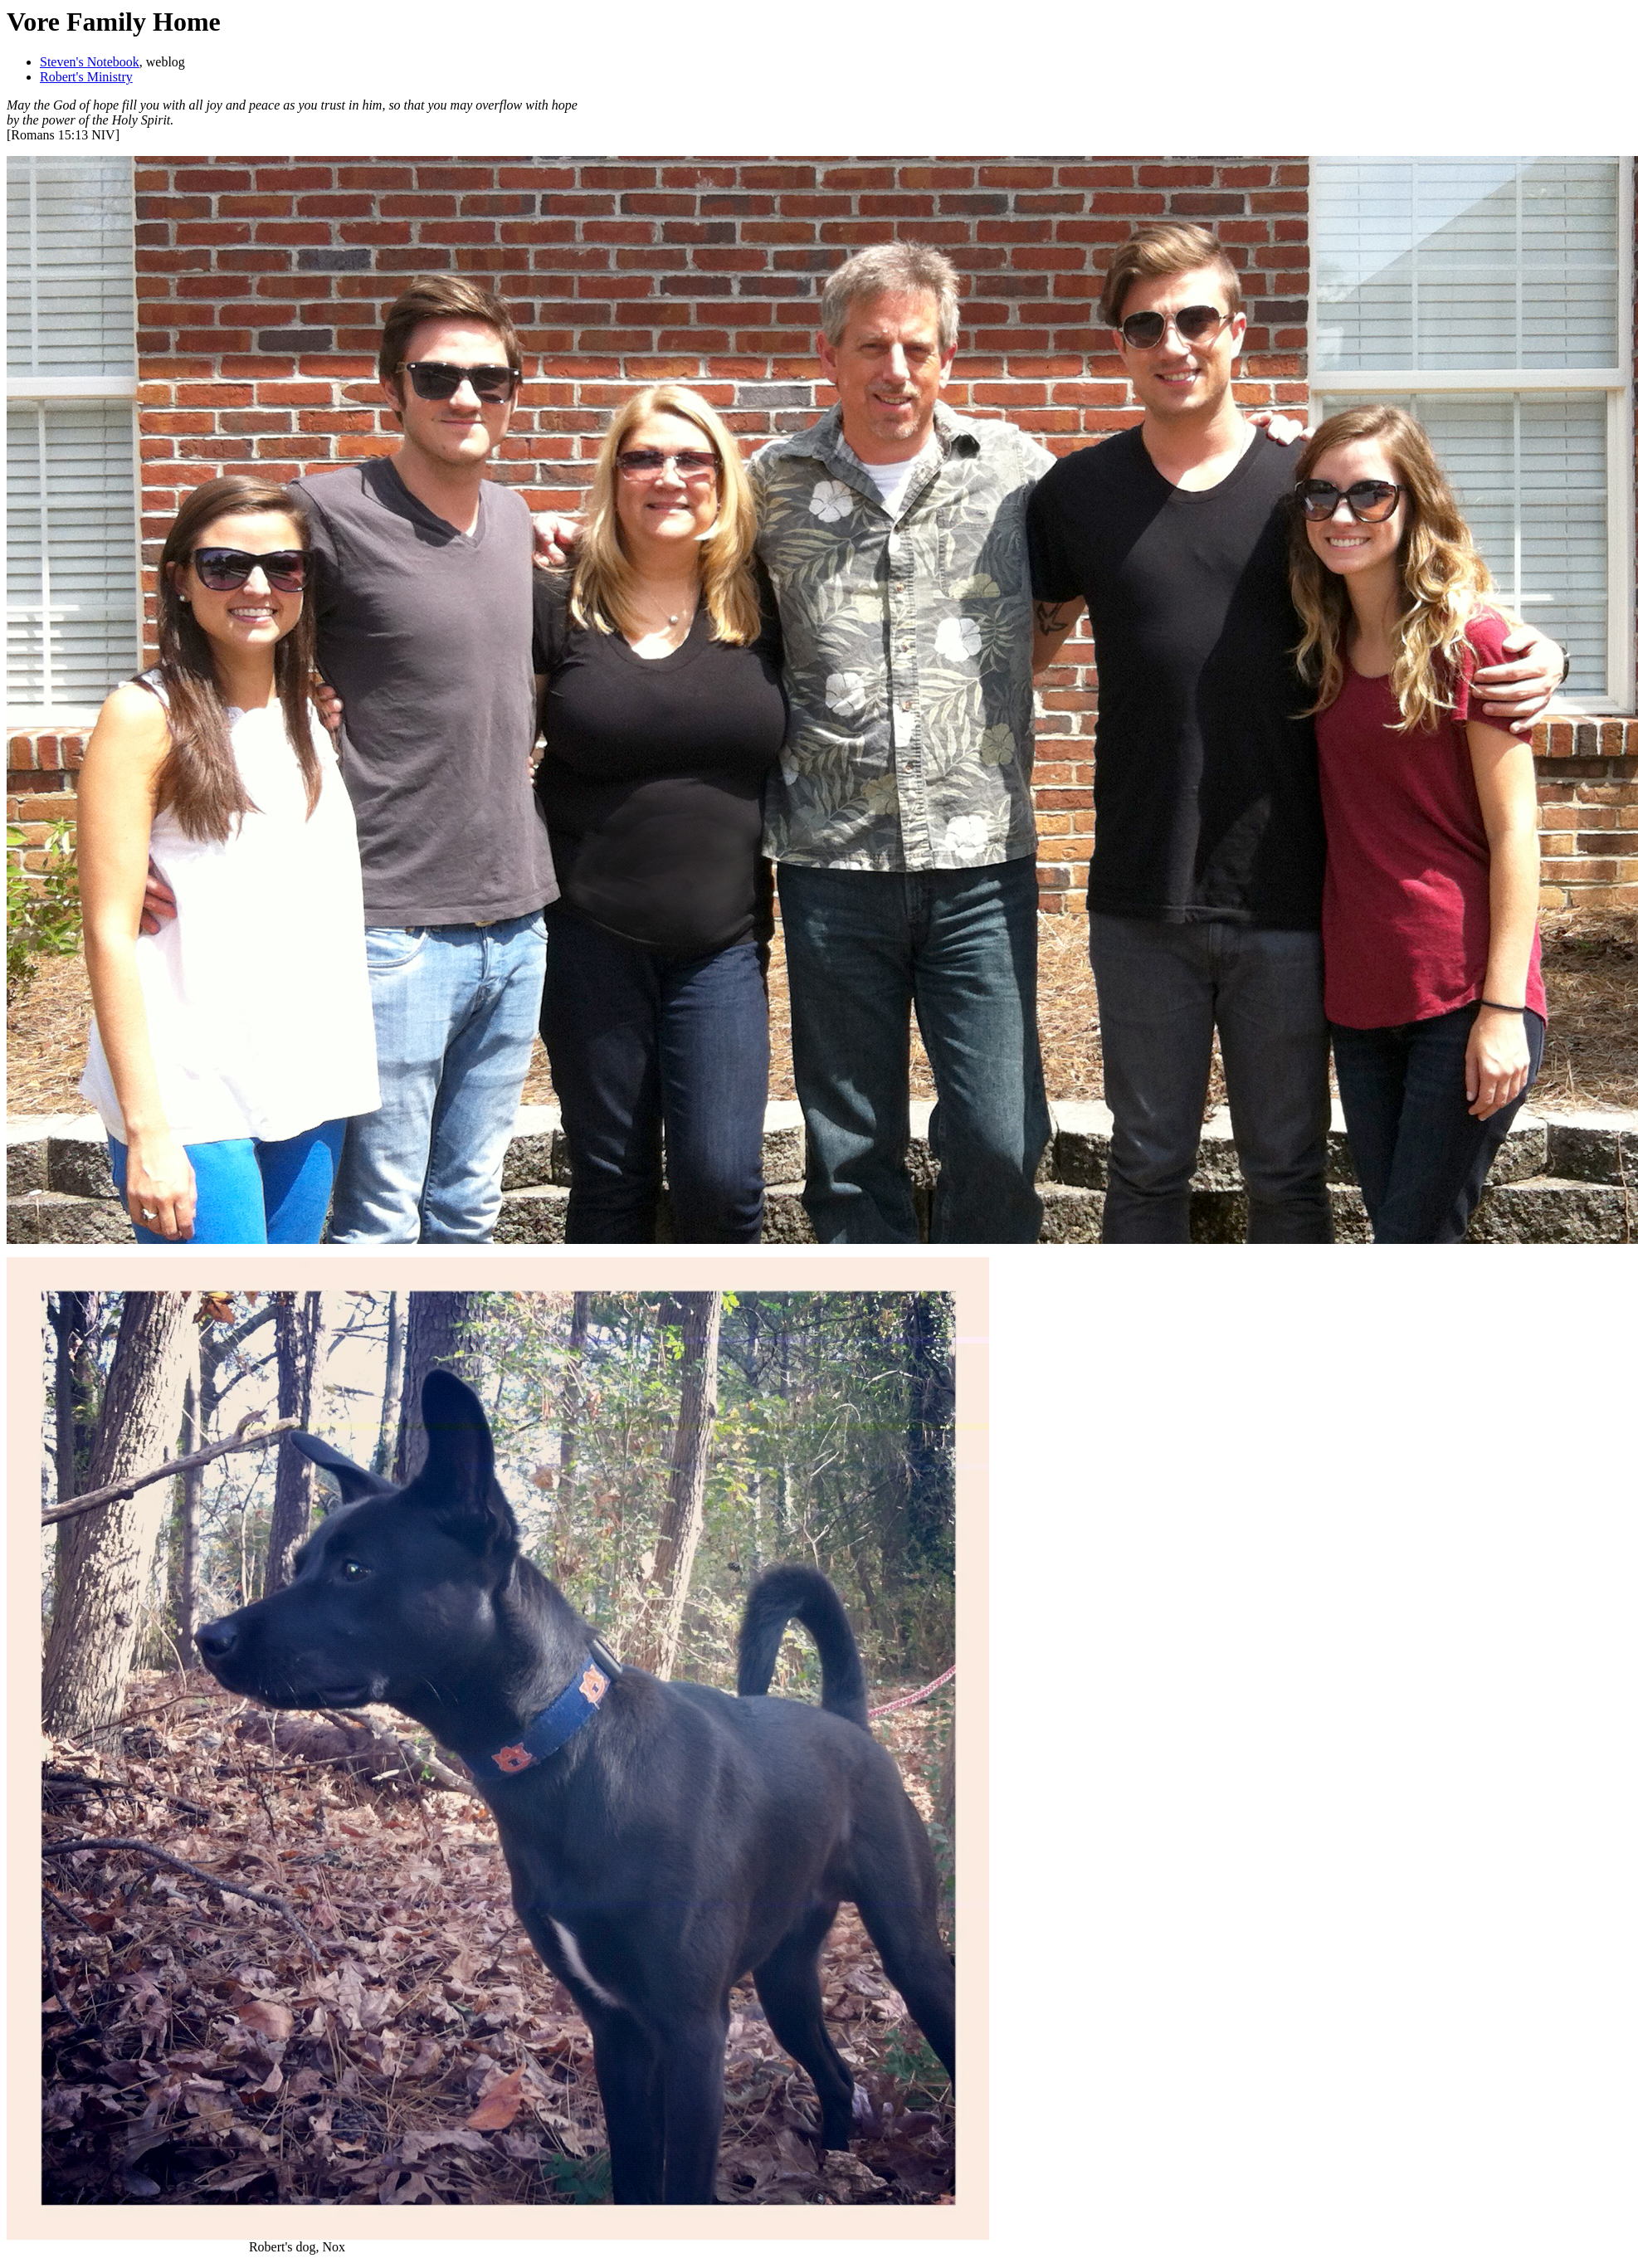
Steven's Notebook (89, 62)
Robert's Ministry (86, 77)
